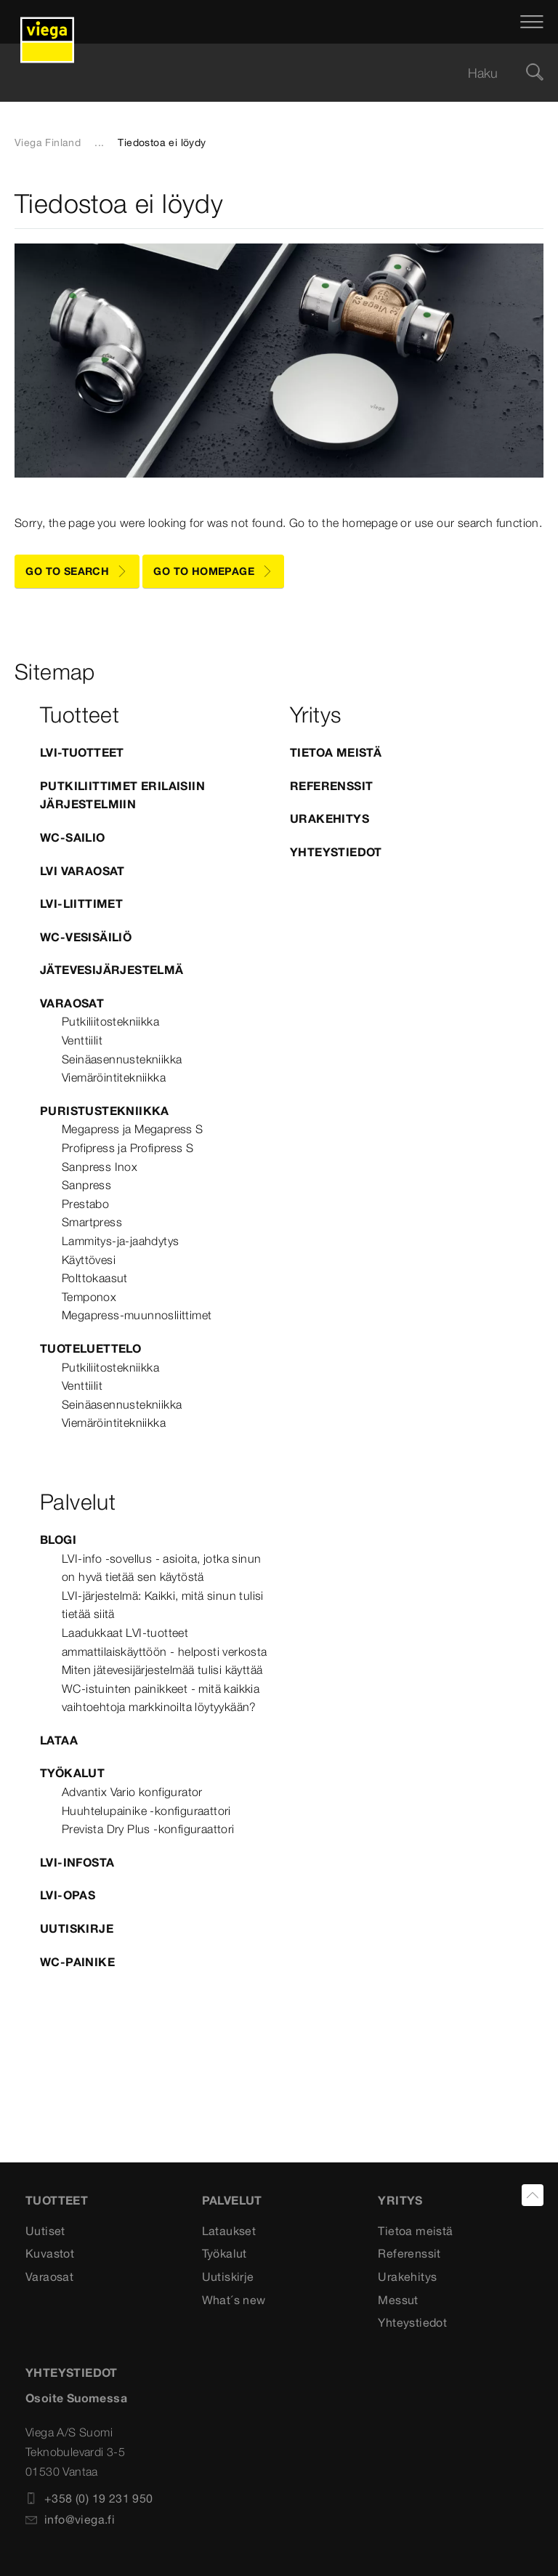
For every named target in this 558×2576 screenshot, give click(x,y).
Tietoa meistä (335, 752)
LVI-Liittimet (81, 903)
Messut (398, 2300)
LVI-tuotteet (82, 752)
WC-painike (77, 1962)
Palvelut (232, 2200)
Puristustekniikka (104, 1110)
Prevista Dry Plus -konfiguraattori (148, 1829)
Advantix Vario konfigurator (132, 1791)
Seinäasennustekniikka (122, 1059)
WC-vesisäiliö (86, 937)
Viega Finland (48, 142)
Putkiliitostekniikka (110, 1021)
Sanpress (86, 1185)
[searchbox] (267, 73)
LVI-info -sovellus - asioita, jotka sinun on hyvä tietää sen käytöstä (161, 1568)
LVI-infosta (77, 1862)
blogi (58, 1539)
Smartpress (92, 1222)
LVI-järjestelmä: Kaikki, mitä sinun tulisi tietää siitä (163, 1605)
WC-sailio (72, 837)
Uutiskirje (76, 1928)
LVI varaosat (82, 871)
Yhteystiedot (336, 852)
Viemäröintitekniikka (114, 1077)
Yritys (400, 2200)
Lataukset (229, 2230)
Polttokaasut (95, 1278)
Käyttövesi (89, 1259)
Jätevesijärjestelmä (112, 969)
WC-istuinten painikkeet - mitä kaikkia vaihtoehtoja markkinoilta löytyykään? (160, 1698)
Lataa (59, 1740)
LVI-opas (67, 1895)
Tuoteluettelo (90, 1348)
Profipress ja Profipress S (127, 1147)
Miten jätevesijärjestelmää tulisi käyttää (162, 1669)
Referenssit (331, 785)
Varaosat (72, 1003)
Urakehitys (329, 818)
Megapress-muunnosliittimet (136, 1315)
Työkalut (72, 1773)
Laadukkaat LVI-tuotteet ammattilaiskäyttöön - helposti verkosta (164, 1642)
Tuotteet (56, 2200)
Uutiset (45, 2230)
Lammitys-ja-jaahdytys (120, 1240)
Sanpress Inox (99, 1166)
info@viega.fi (70, 2519)
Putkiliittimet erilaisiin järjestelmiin (122, 795)
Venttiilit (82, 1040)
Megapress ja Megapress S (132, 1129)
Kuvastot (49, 2253)
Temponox (89, 1296)
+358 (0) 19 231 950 (89, 2498)
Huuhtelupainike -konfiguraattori (146, 1810)
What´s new (234, 2300)
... (99, 142)
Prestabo (85, 1203)
